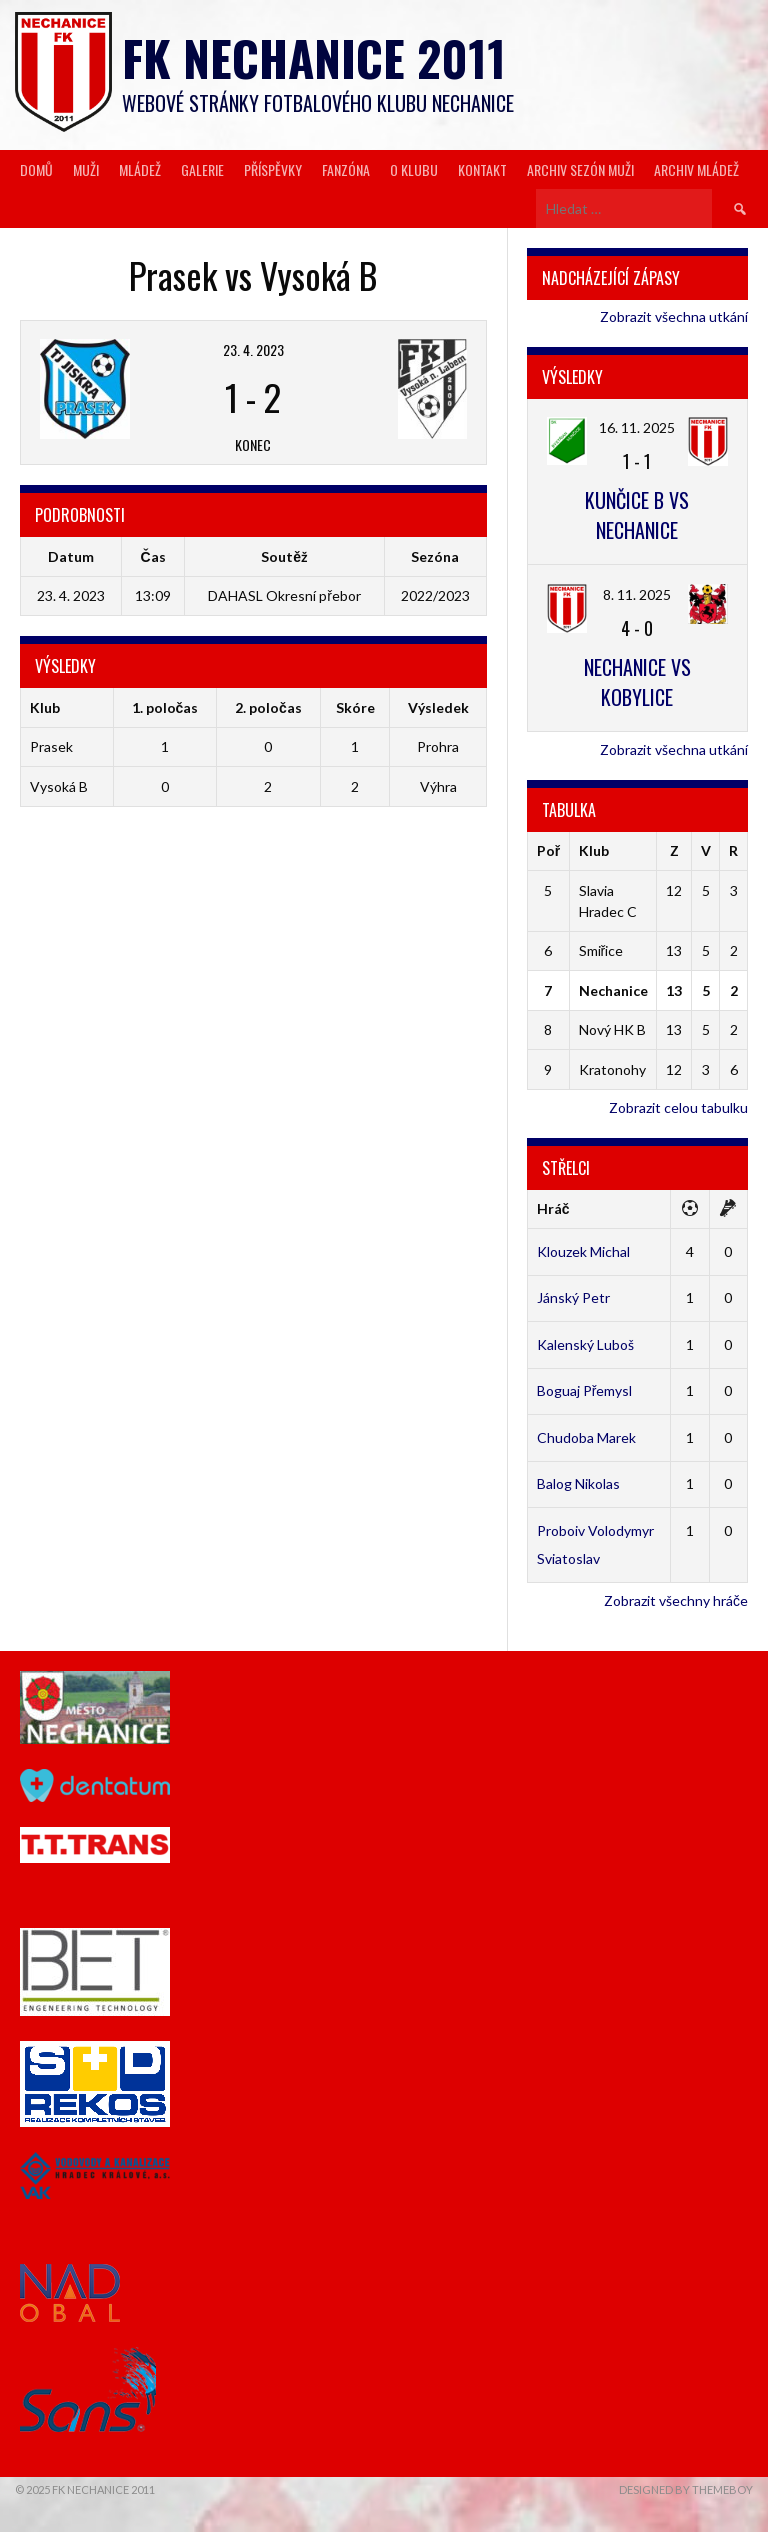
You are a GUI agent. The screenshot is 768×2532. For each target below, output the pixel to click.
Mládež (140, 169)
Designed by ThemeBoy (686, 2489)
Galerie (202, 169)
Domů (36, 169)
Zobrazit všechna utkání (674, 316)
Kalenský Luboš (585, 1344)
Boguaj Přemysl (585, 1390)
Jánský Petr (573, 1297)
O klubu (414, 169)
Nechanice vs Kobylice (637, 682)
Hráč (553, 1208)
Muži (86, 169)
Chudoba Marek (586, 1437)
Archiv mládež (696, 169)
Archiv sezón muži (580, 169)
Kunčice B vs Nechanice (637, 515)
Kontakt (482, 169)
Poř (548, 850)
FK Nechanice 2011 (314, 57)
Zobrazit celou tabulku (678, 1107)
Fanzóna (346, 169)
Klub (594, 850)
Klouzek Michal (583, 1251)
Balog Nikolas (578, 1483)
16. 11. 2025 (637, 427)
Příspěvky (273, 169)
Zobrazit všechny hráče (676, 1600)
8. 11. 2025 (637, 594)
